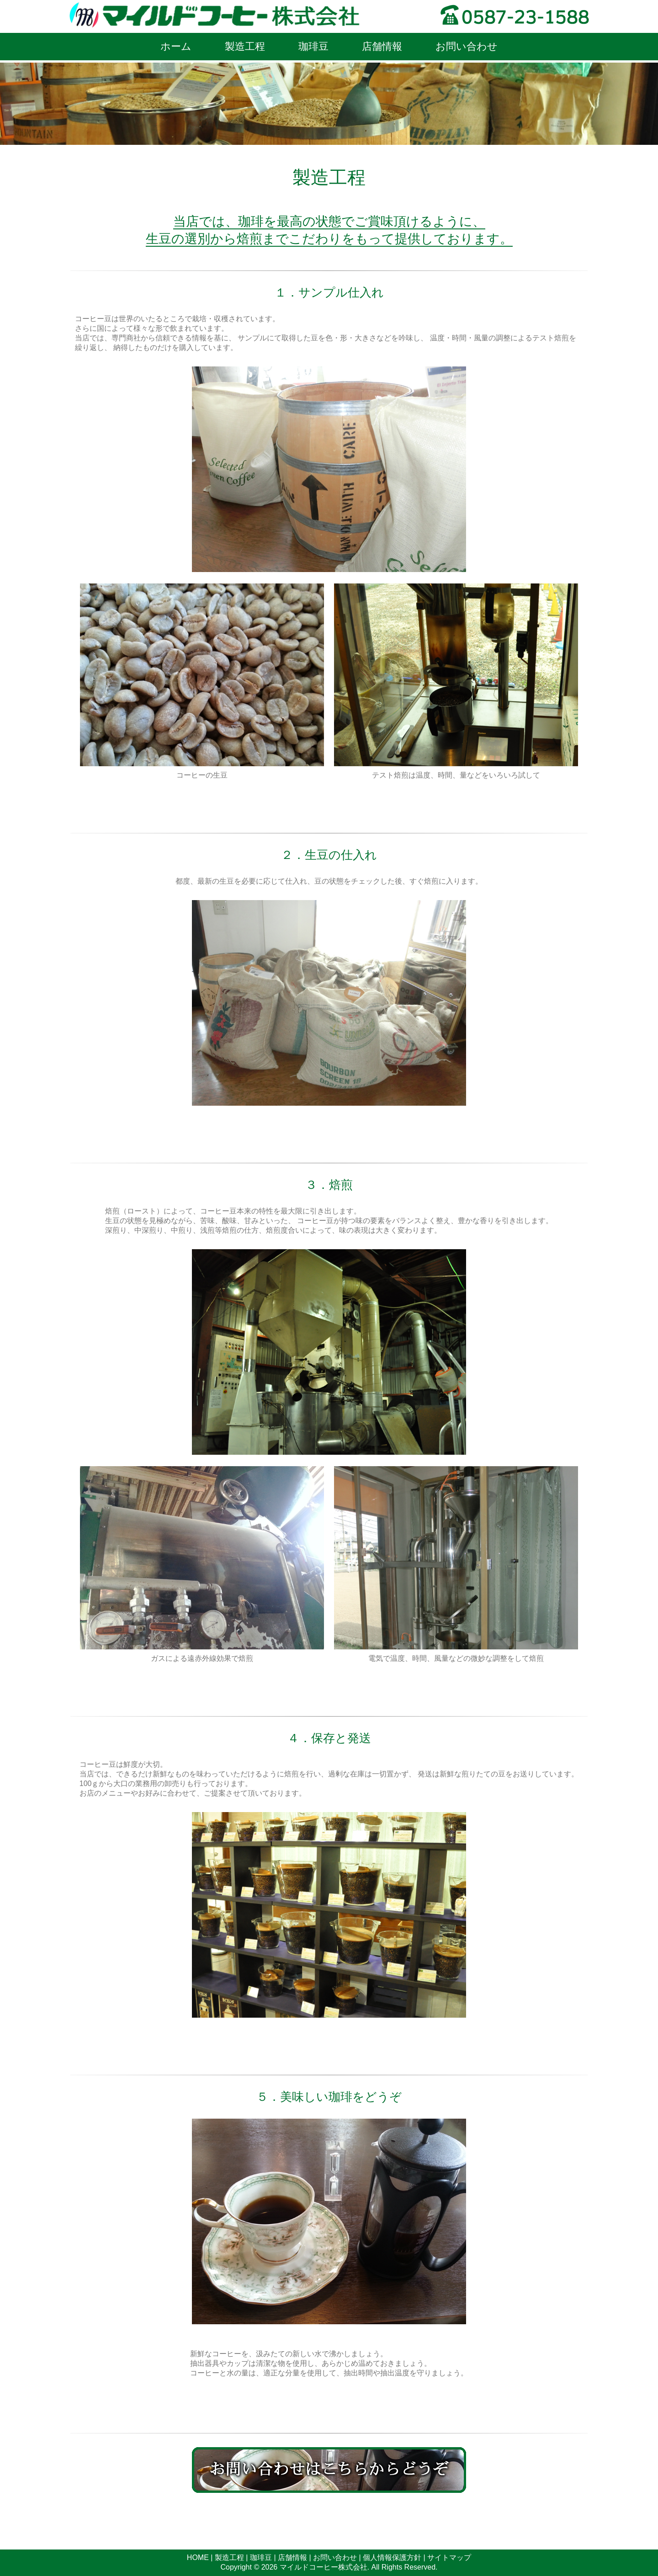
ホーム (175, 46)
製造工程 (245, 46)
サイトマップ (449, 2557)
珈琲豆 (313, 46)
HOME (198, 2557)
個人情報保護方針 (392, 2557)
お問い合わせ (466, 46)
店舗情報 (382, 46)
